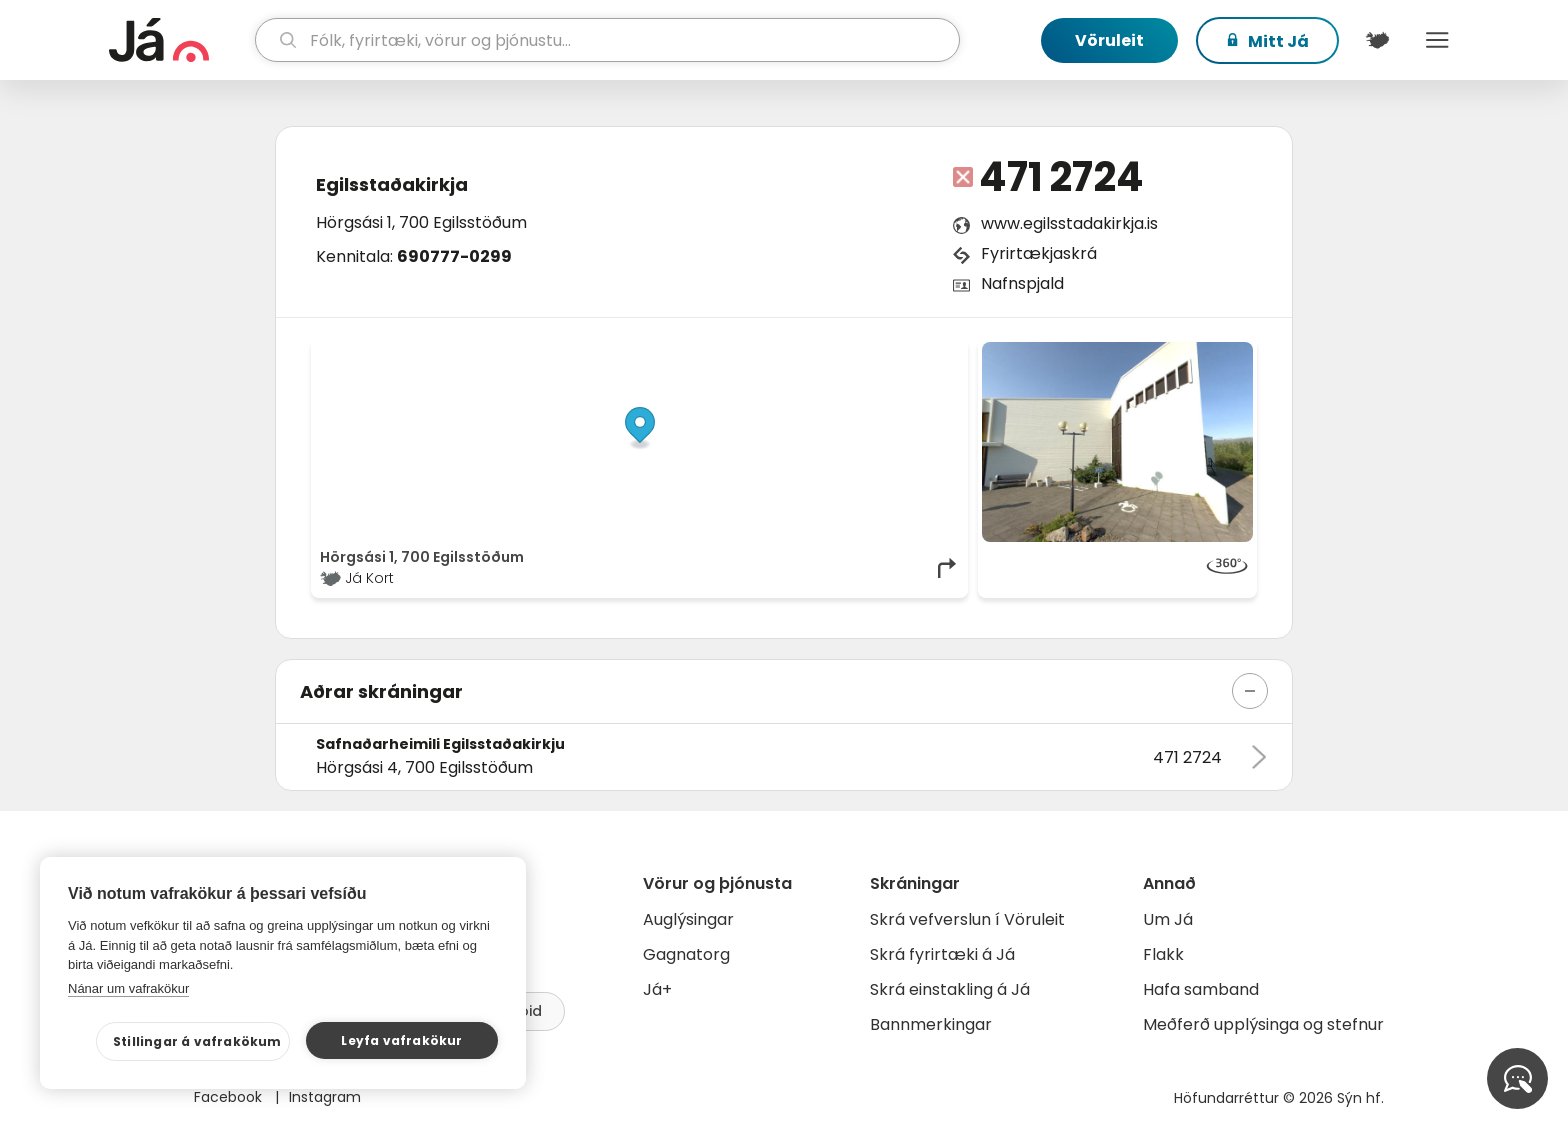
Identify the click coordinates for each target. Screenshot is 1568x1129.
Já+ (657, 989)
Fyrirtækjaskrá (1039, 253)
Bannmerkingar (931, 1024)
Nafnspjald (1022, 283)
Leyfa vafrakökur (401, 1040)
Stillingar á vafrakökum (197, 1041)
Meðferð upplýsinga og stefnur (1263, 1024)
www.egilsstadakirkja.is (1069, 223)
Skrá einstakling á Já (950, 989)
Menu (1437, 40)
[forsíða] (179, 40)
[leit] (607, 40)
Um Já (1168, 919)
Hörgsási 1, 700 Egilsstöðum (421, 222)
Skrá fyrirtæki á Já (942, 954)
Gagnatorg (686, 954)
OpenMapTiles (921, 352)
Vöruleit (1109, 40)
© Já (753, 352)
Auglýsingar (688, 919)
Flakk (1163, 954)
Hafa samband (1201, 989)
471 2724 (1061, 177)
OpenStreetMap (824, 352)
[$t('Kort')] (1377, 40)
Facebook (230, 1097)
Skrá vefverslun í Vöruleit (967, 919)
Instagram (325, 1097)
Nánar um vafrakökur (128, 988)
